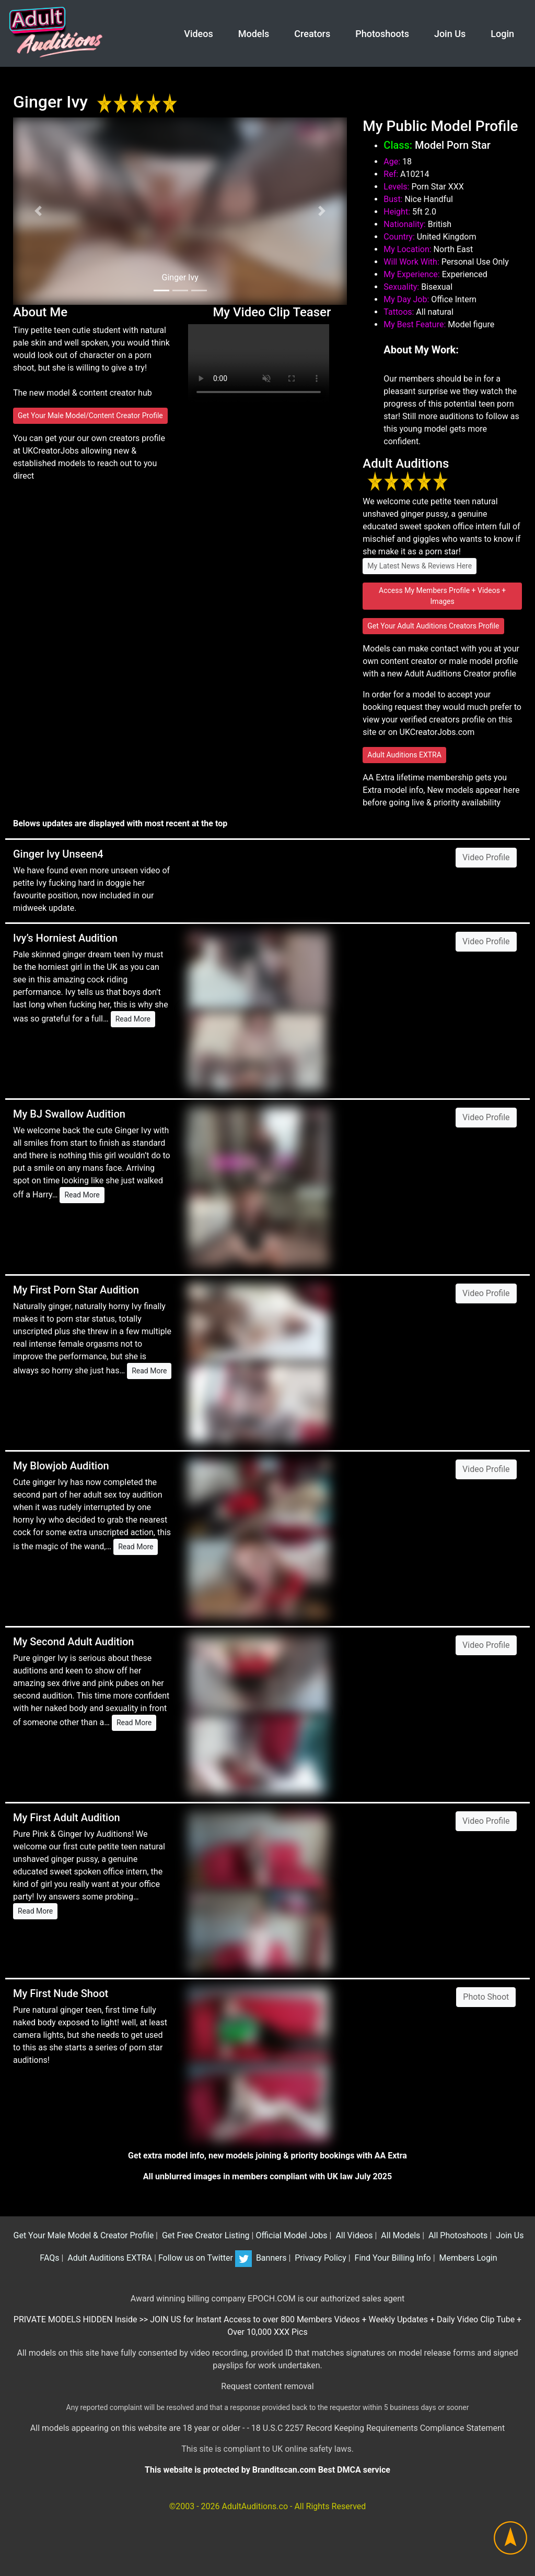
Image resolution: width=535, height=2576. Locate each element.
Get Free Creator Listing (205, 2235)
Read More (132, 1019)
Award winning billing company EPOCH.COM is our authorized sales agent (268, 2299)
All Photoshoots (456, 2235)
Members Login (467, 2258)
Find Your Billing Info (392, 2258)
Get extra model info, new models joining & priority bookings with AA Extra (267, 2155)
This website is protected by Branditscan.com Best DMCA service (267, 2470)
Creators (312, 33)
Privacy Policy (319, 2258)
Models (254, 33)
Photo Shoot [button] (486, 1997)
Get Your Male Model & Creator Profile (82, 2235)
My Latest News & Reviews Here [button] (419, 566)
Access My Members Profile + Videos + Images (442, 596)
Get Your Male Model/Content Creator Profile (90, 415)
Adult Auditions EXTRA (404, 755)
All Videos (353, 2235)
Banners (270, 2258)
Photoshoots (382, 33)
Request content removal (267, 2386)
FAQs (48, 2258)
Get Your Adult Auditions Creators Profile (433, 626)
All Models (399, 2235)
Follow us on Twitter (205, 2258)
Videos (198, 33)
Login (502, 33)
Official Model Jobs (291, 2235)
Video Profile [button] (485, 857)
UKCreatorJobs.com (437, 732)
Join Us (450, 33)
